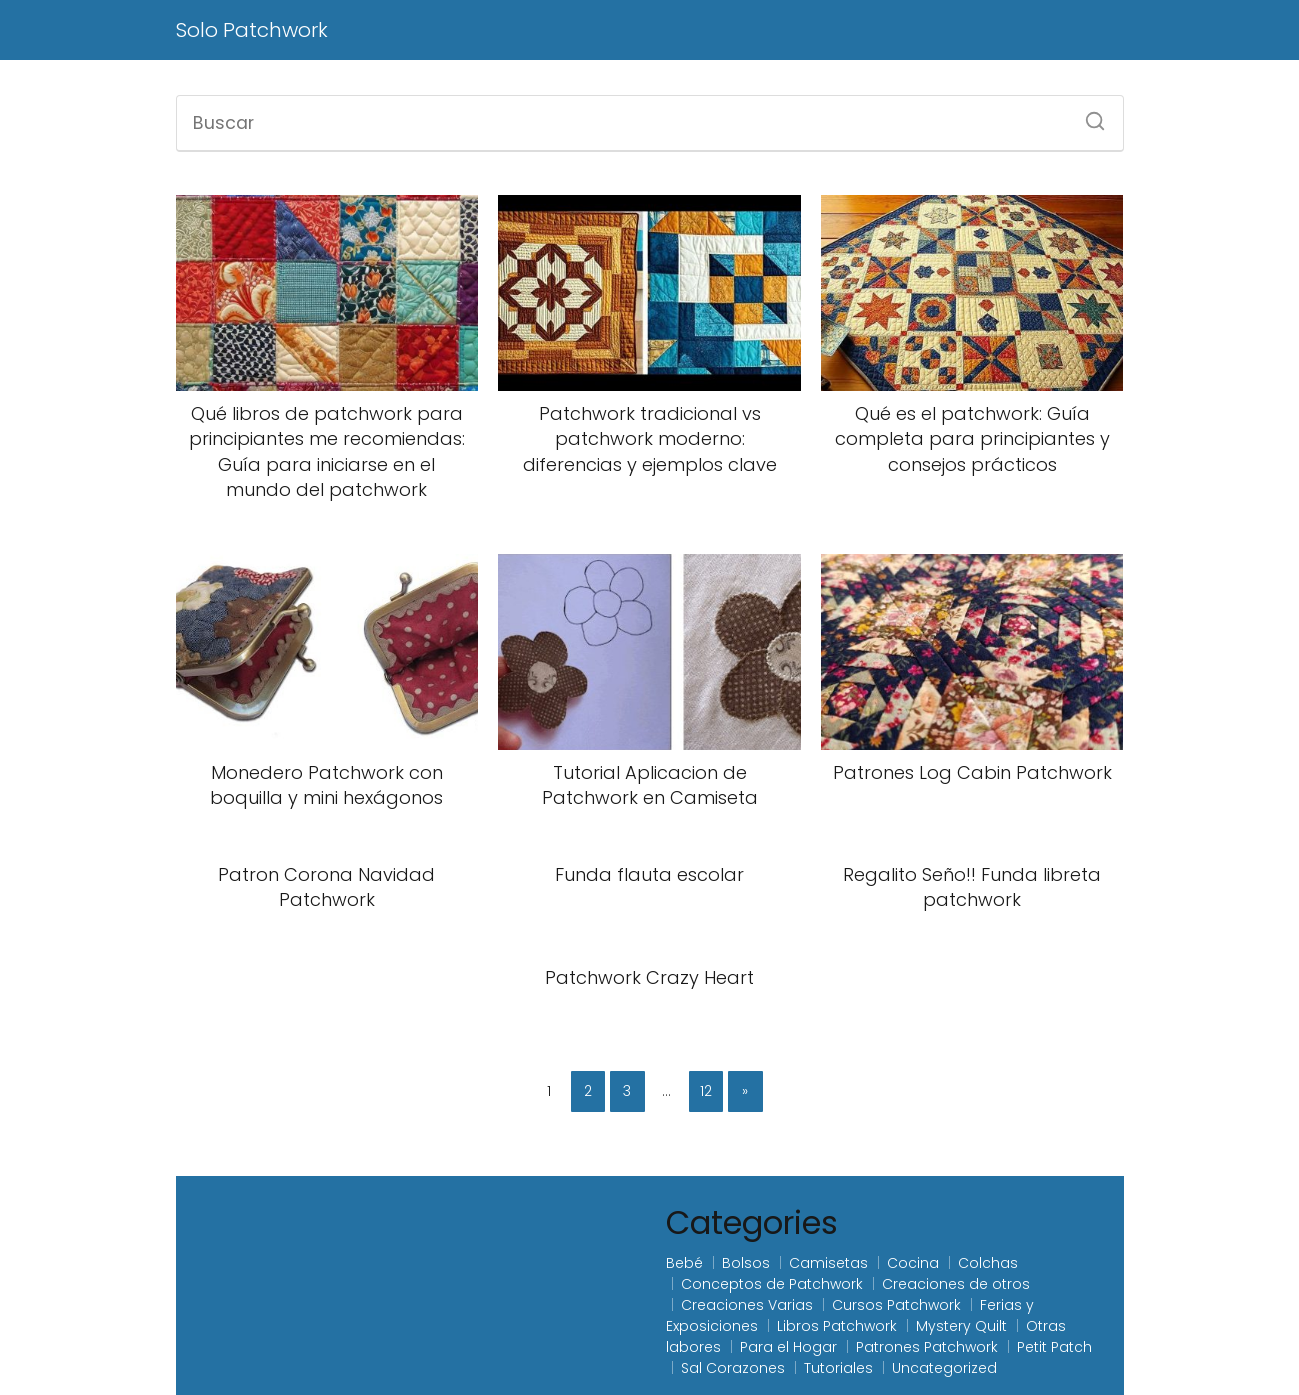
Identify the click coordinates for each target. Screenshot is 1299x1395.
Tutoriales (838, 1368)
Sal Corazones (733, 1368)
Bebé (684, 1263)
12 (706, 1091)
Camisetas (828, 1263)
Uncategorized (944, 1368)
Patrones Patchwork (927, 1347)
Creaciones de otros (956, 1284)
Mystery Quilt (961, 1326)
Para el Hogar (788, 1347)
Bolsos (746, 1263)
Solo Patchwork (252, 30)
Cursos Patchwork (896, 1305)
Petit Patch (1054, 1347)
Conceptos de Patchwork (772, 1284)
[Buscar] (1088, 115)
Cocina (913, 1263)
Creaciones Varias (747, 1305)
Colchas (988, 1263)
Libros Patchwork (837, 1326)
